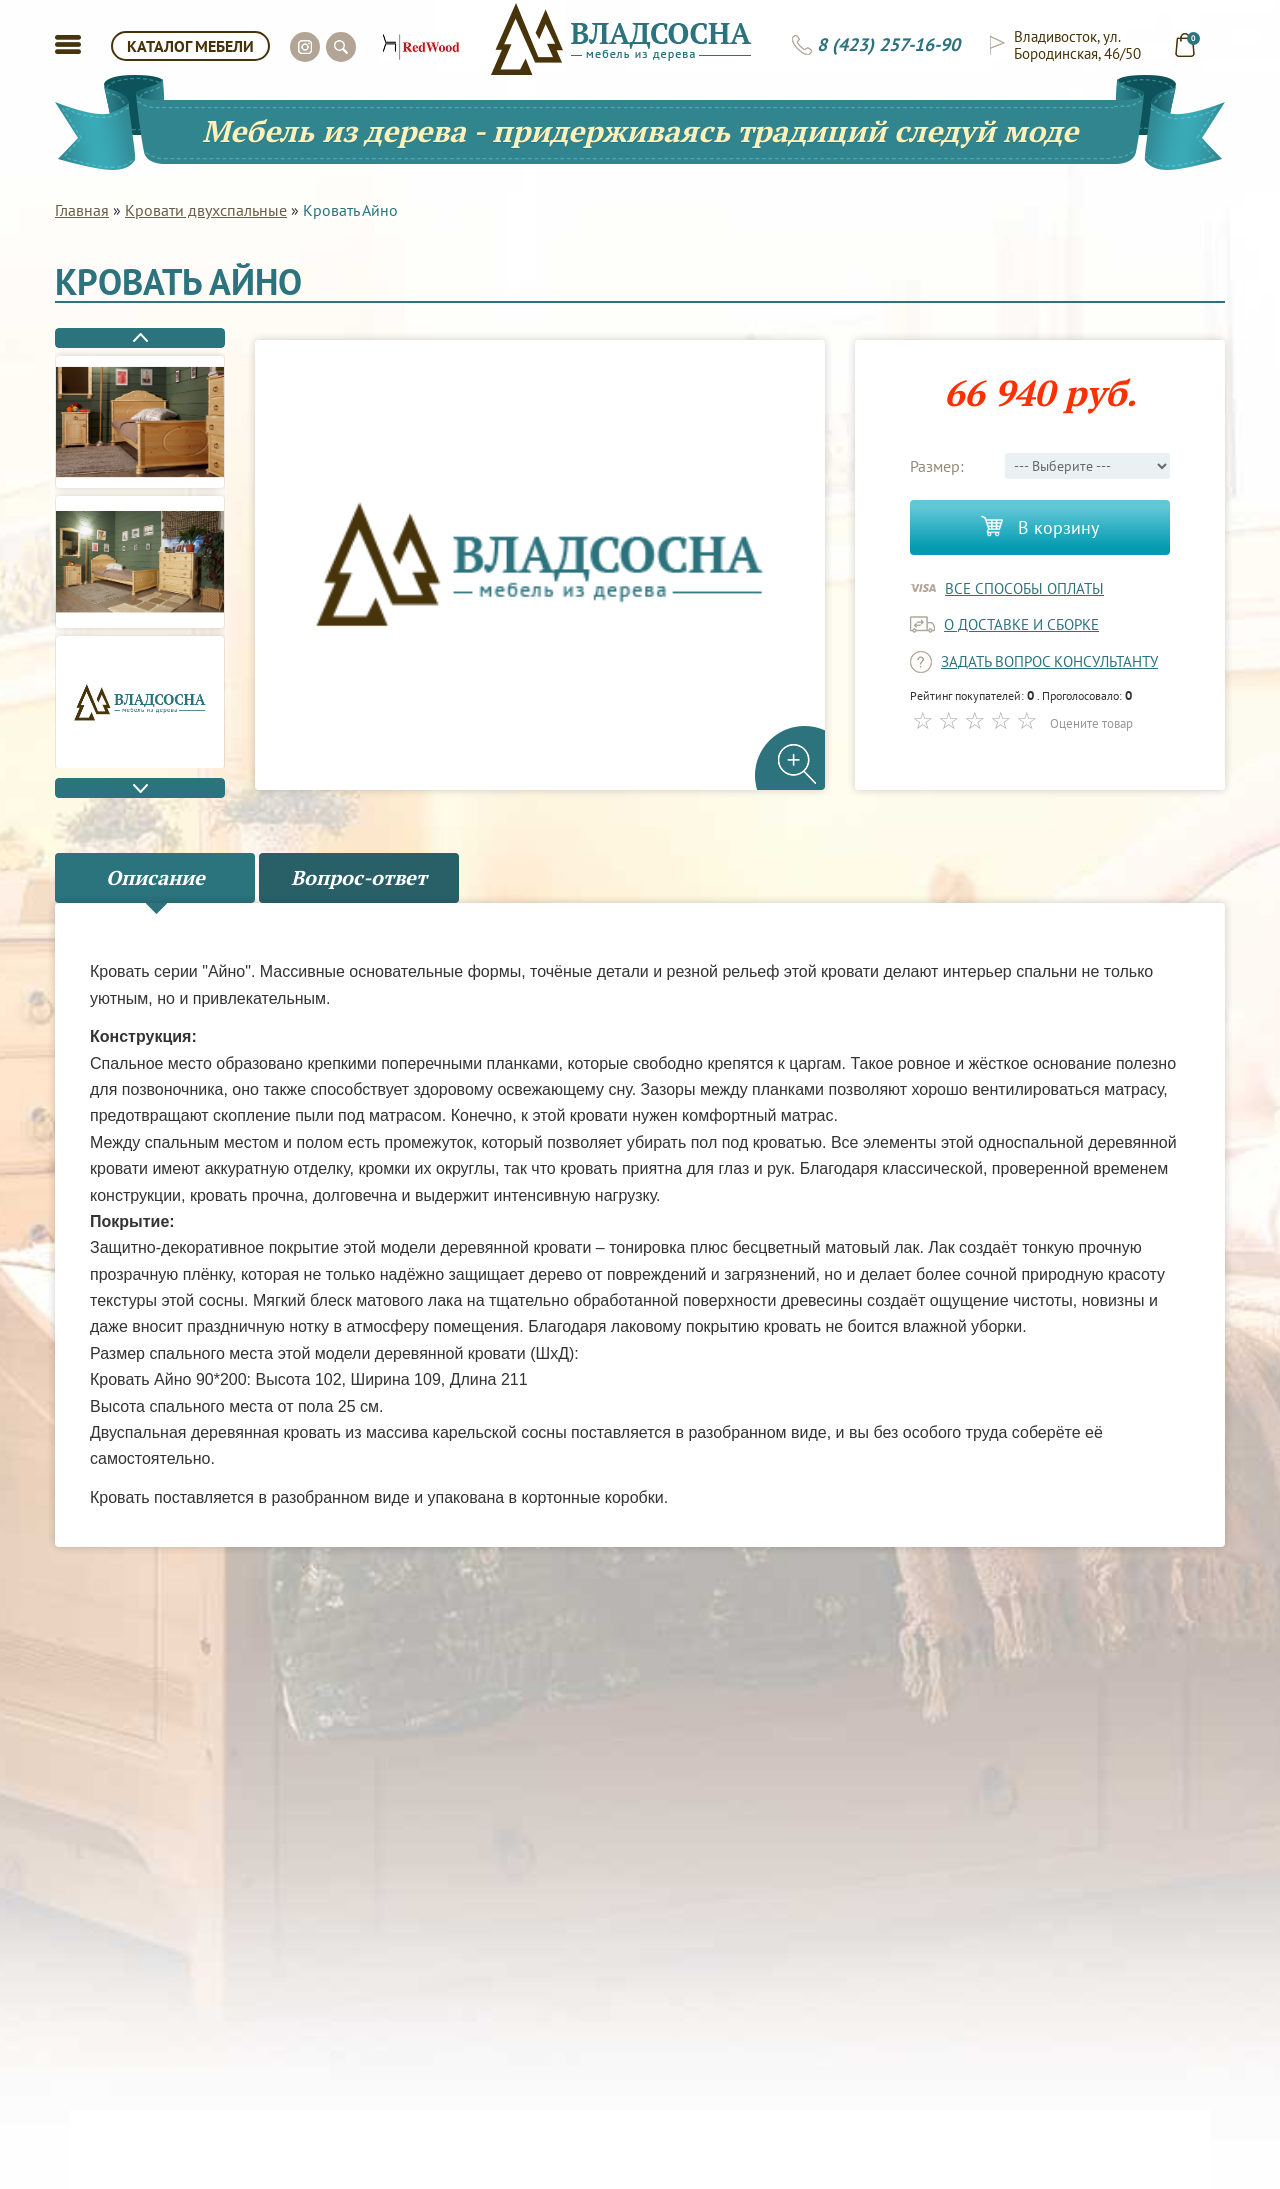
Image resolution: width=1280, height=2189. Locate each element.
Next (140, 788)
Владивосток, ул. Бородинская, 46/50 (1077, 45)
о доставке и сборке (1021, 624)
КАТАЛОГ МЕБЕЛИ (190, 46)
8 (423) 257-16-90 (888, 45)
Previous (140, 338)
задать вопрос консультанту (1049, 661)
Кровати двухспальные (206, 210)
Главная (82, 210)
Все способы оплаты (1024, 588)
